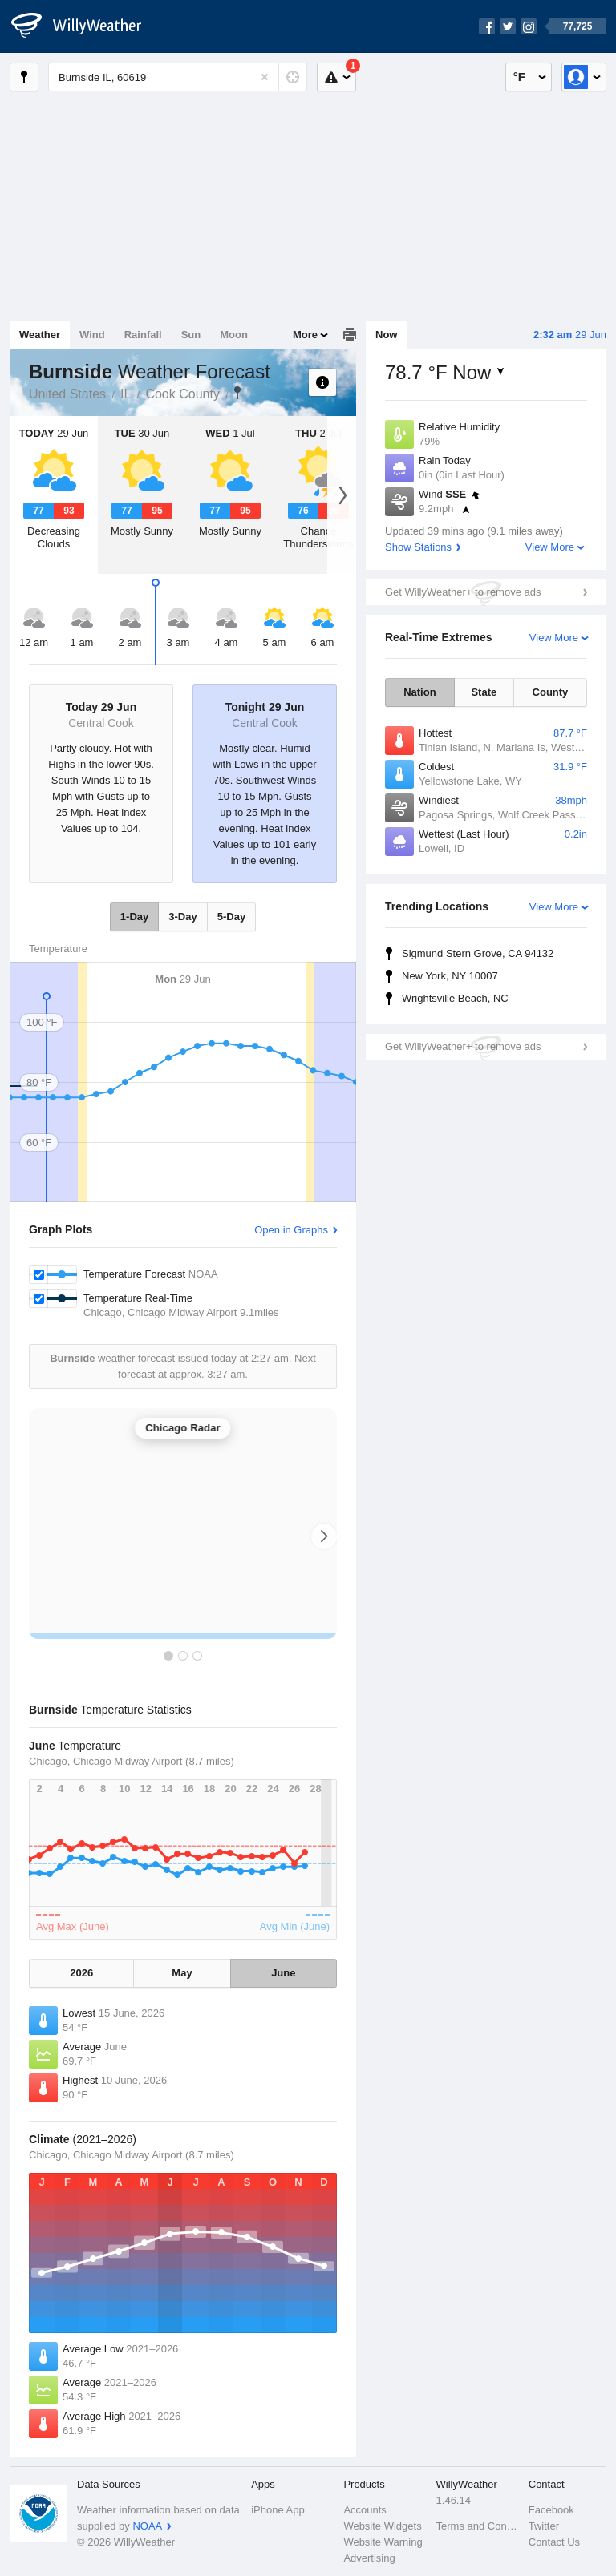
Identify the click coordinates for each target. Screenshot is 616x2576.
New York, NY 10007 (450, 976)
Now (386, 335)
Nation (419, 692)
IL (125, 394)
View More (549, 547)
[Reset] (264, 77)
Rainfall (143, 335)
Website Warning (382, 2542)
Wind (92, 335)
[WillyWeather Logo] (85, 26)
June (283, 1973)
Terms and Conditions (477, 2526)
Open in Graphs (291, 1230)
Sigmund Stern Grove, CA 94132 (477, 953)
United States (67, 394)
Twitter (544, 2526)
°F (519, 76)
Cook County (182, 394)
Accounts (364, 2510)
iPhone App (278, 2510)
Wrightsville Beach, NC (455, 998)
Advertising (369, 2558)
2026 (81, 1973)
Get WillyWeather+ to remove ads (463, 592)
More (305, 335)
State (483, 692)
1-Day (134, 916)
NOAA (147, 2526)
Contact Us (554, 2542)
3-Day (182, 916)
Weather (39, 335)
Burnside (237, 392)
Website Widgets (382, 2526)
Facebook (551, 2510)
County (551, 692)
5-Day (231, 916)
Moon (234, 335)
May (182, 1973)
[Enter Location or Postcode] (177, 77)
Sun (191, 335)
